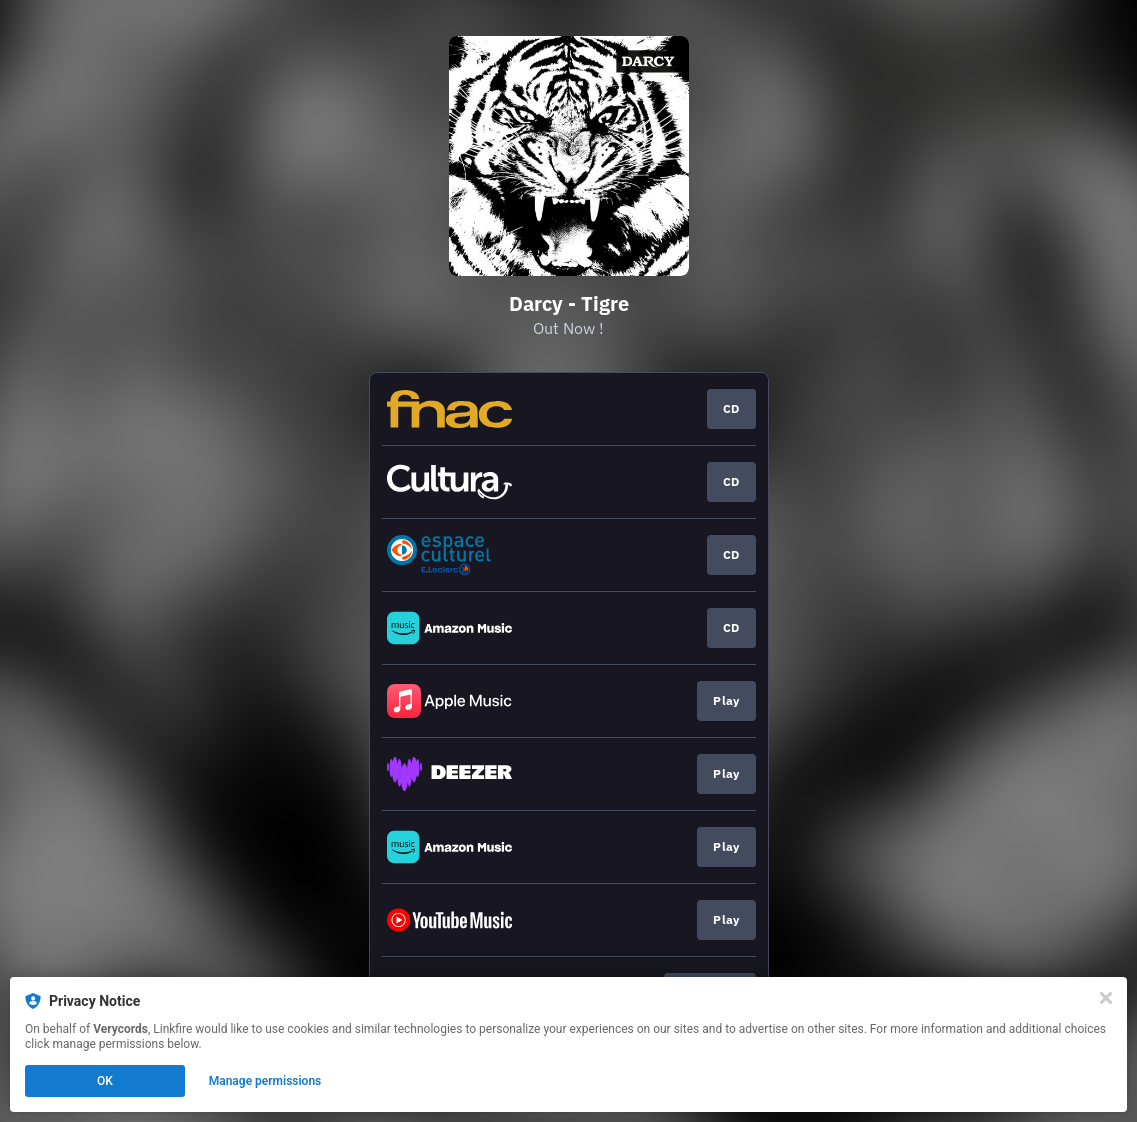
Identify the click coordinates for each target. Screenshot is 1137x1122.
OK (105, 1081)
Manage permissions (265, 1081)
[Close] (1106, 998)
